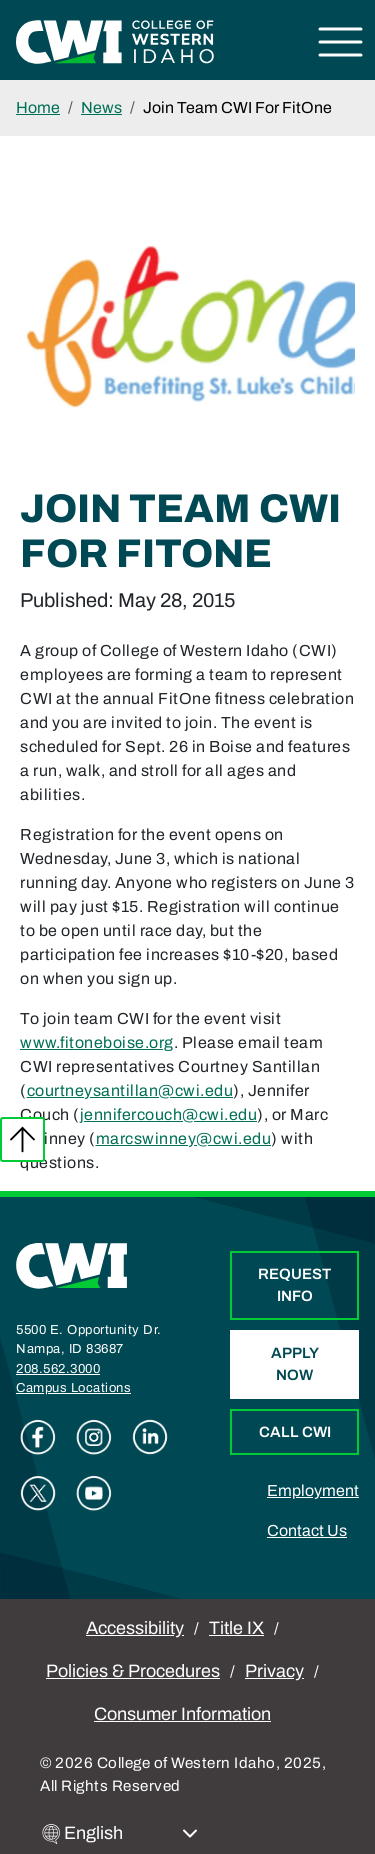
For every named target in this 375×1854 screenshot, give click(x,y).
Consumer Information (182, 1714)
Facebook (38, 1437)
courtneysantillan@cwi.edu (130, 1090)
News (101, 107)
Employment (313, 1490)
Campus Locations (73, 1388)
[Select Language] (131, 1833)
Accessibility (135, 1628)
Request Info (294, 1285)
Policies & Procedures (133, 1671)
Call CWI (295, 1432)
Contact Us (307, 1530)
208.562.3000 (58, 1369)
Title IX (236, 1628)
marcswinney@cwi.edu (184, 1138)
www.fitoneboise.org (97, 1042)
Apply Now (295, 1364)
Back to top (22, 1139)
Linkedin (150, 1437)
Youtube (94, 1493)
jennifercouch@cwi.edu (169, 1114)
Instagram (94, 1437)
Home (38, 107)
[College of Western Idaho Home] (115, 40)
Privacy (274, 1671)
